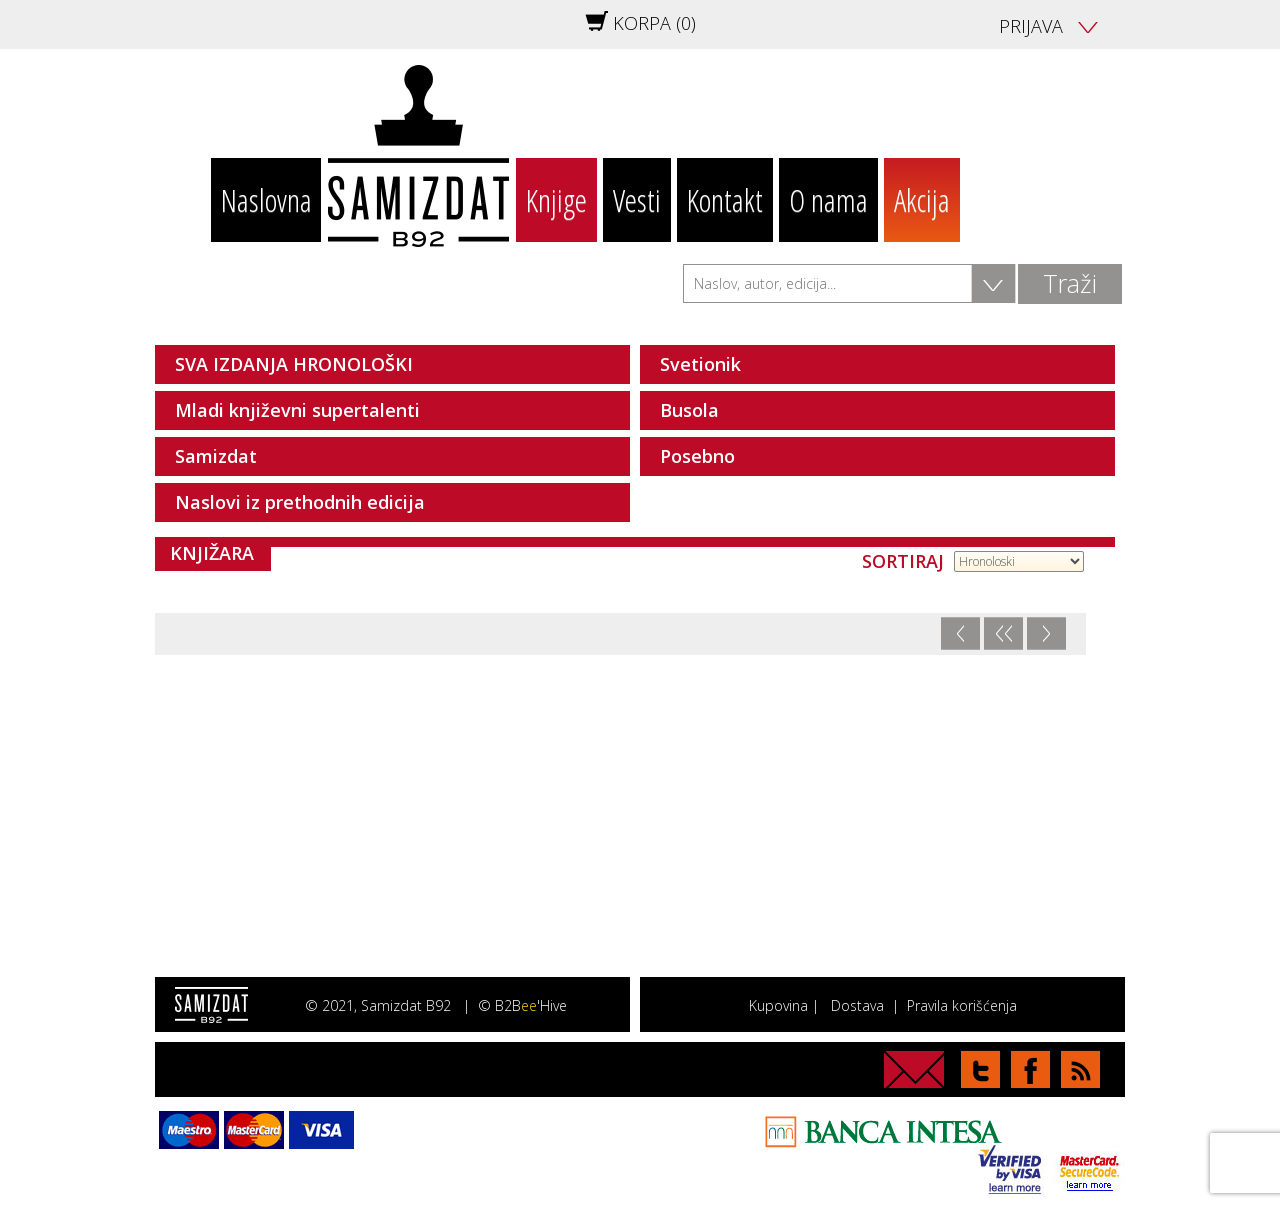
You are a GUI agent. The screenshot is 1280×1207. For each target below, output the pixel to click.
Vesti (637, 200)
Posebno (697, 456)
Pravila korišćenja (962, 1005)
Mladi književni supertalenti (297, 410)
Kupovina (778, 1005)
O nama (828, 200)
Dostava (857, 1005)
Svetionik (700, 364)
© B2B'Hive (522, 1005)
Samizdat (216, 456)
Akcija (922, 200)
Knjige (556, 200)
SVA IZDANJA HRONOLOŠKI (294, 364)
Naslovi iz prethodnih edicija (300, 502)
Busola (689, 410)
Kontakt (725, 200)
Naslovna (266, 200)
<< (1004, 633)
